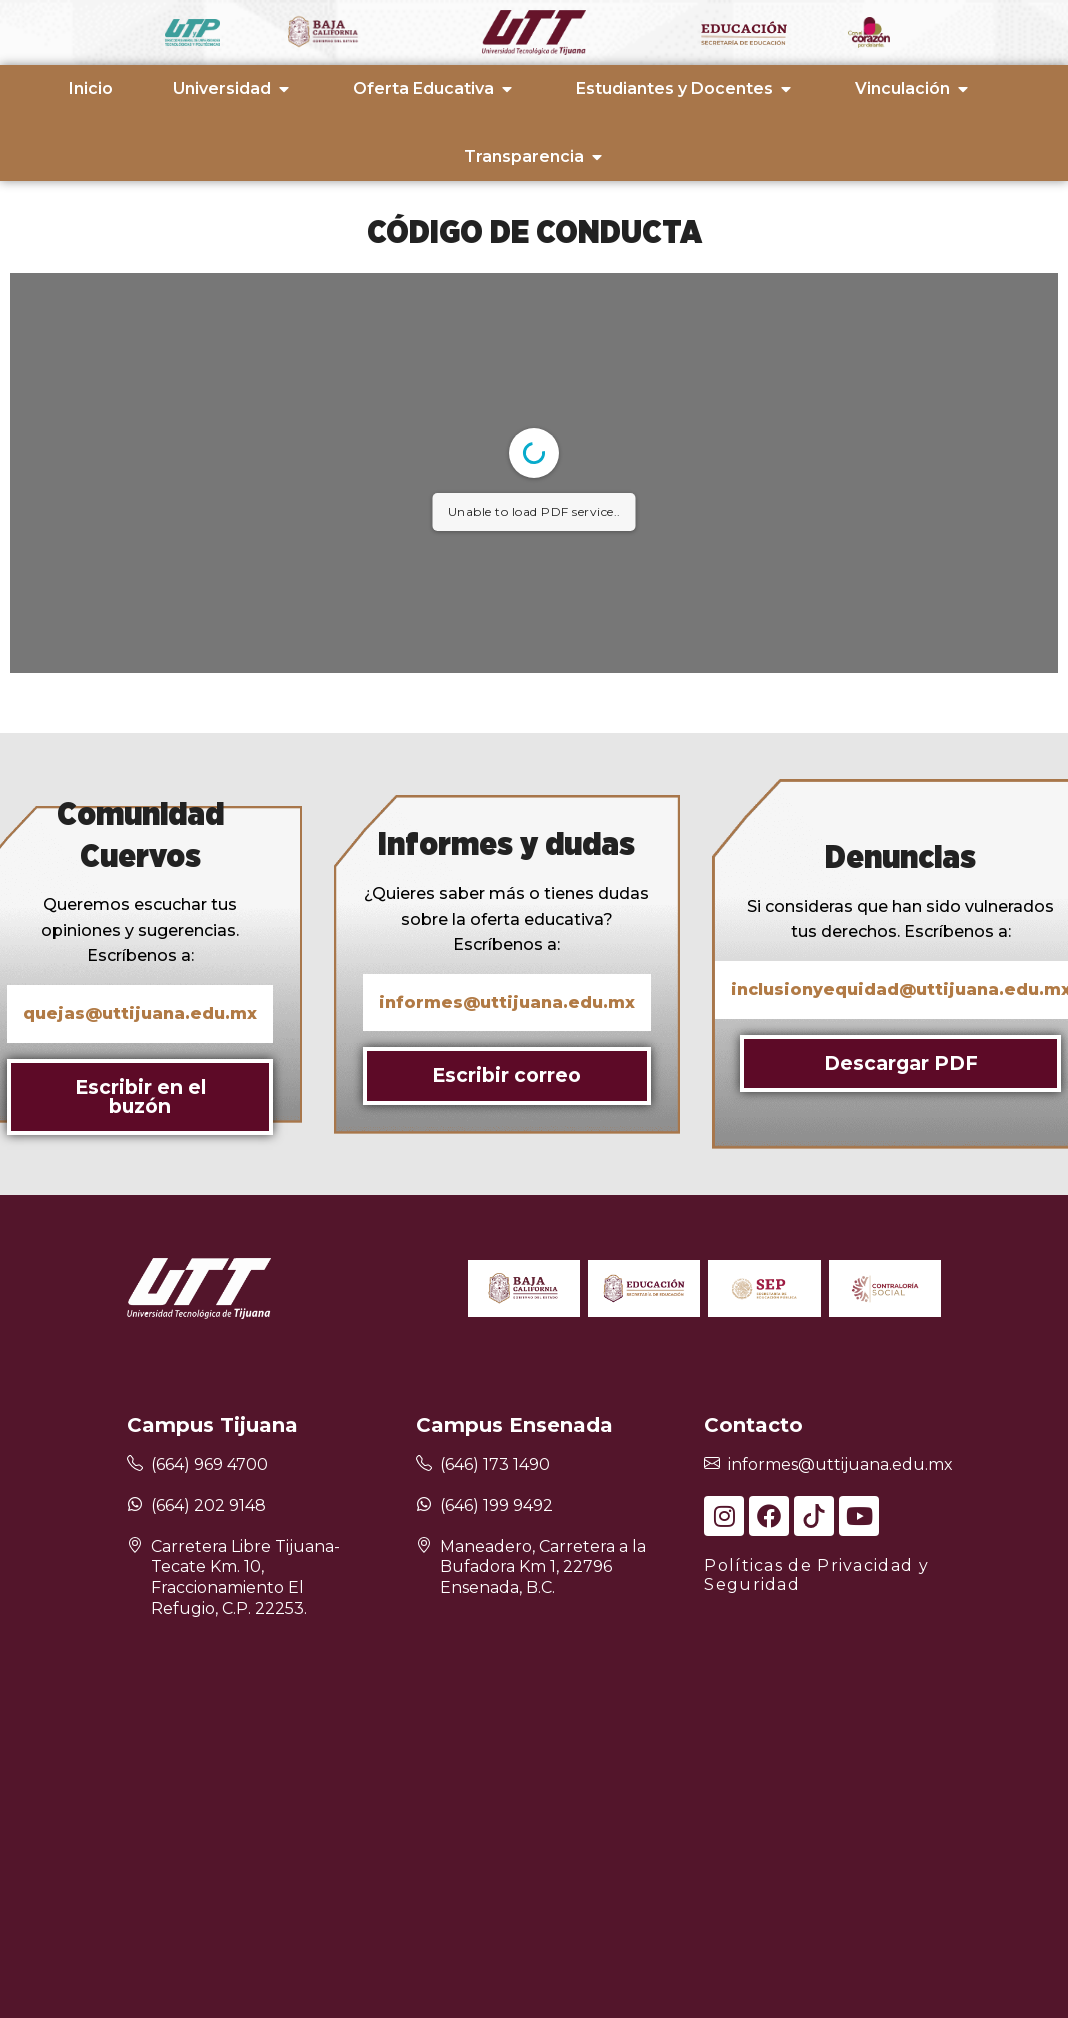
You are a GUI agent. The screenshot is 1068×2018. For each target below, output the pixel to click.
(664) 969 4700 (209, 1464)
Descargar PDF (901, 1063)
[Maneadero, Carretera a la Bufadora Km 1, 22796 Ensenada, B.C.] (424, 1546)
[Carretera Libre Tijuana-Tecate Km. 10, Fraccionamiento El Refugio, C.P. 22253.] (135, 1546)
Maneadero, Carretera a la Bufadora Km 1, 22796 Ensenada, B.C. (543, 1567)
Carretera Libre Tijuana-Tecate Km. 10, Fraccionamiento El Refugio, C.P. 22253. (245, 1577)
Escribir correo (506, 1075)
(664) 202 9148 (208, 1505)
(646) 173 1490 (495, 1464)
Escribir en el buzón (140, 1096)
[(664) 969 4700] (135, 1464)
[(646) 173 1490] (424, 1464)
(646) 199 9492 (496, 1505)
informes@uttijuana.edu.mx (840, 1464)
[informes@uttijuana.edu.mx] (712, 1464)
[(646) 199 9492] (424, 1504)
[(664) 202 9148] (135, 1504)
